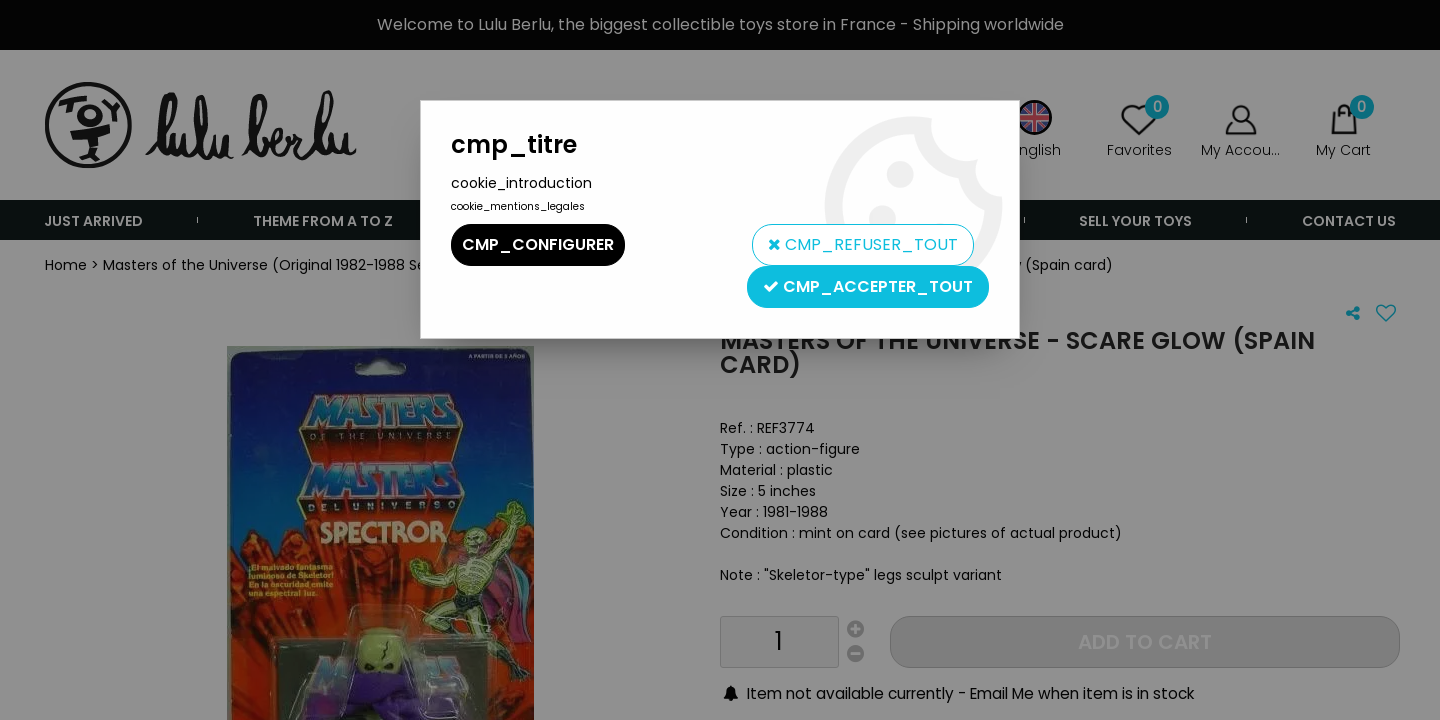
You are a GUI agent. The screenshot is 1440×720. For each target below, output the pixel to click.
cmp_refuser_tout (863, 244)
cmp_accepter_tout (868, 286)
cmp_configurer (538, 244)
